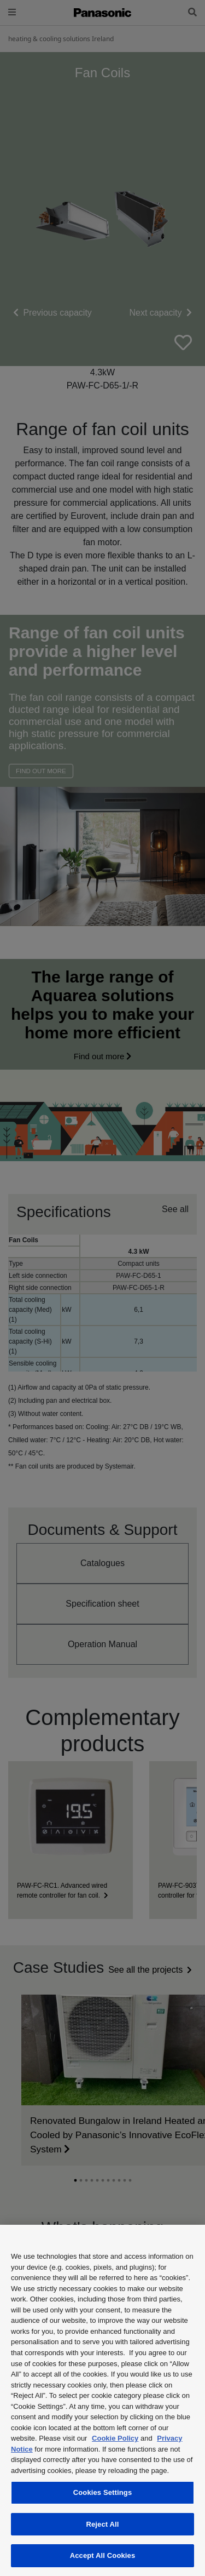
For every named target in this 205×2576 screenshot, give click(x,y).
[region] (102, 2400)
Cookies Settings (102, 2492)
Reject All (102, 2524)
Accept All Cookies (103, 2555)
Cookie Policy (115, 2438)
